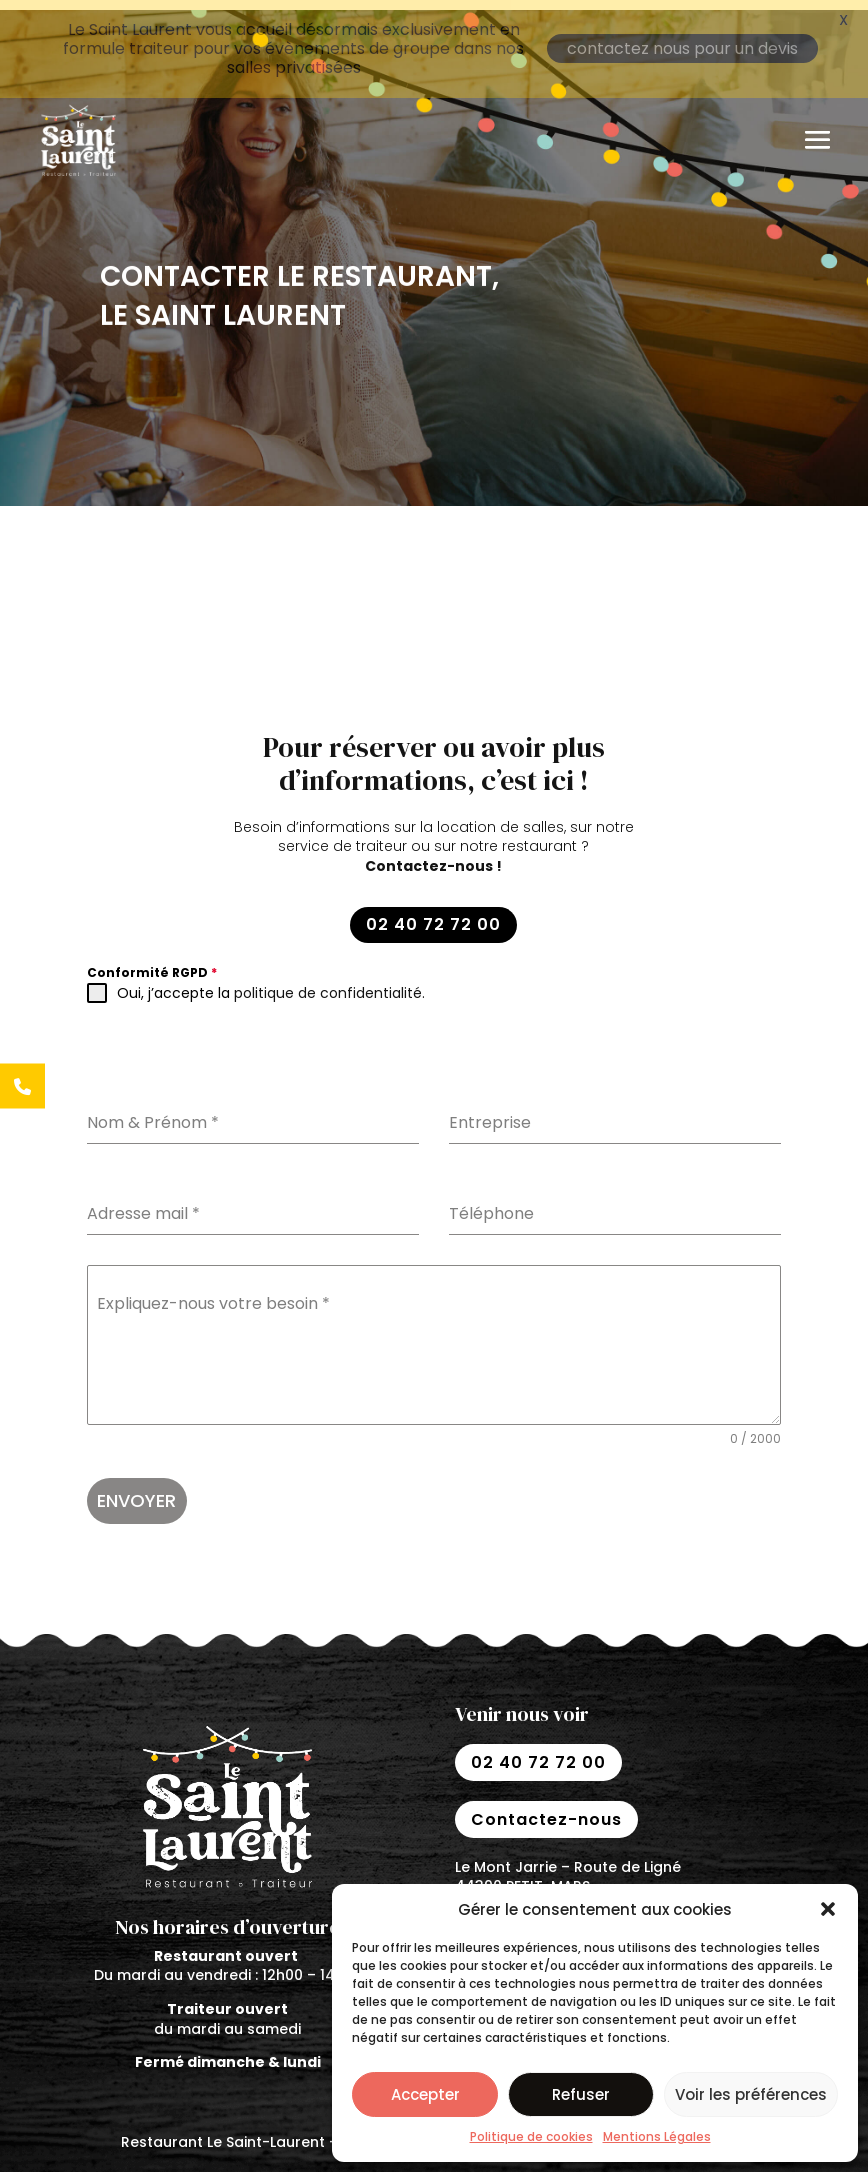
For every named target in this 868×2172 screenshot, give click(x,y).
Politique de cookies (531, 2136)
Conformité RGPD (152, 962)
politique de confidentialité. (329, 983)
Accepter (425, 2094)
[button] (828, 1909)
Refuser (581, 2094)
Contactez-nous (546, 1808)
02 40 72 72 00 (433, 914)
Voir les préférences (751, 2094)
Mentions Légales (657, 2136)
